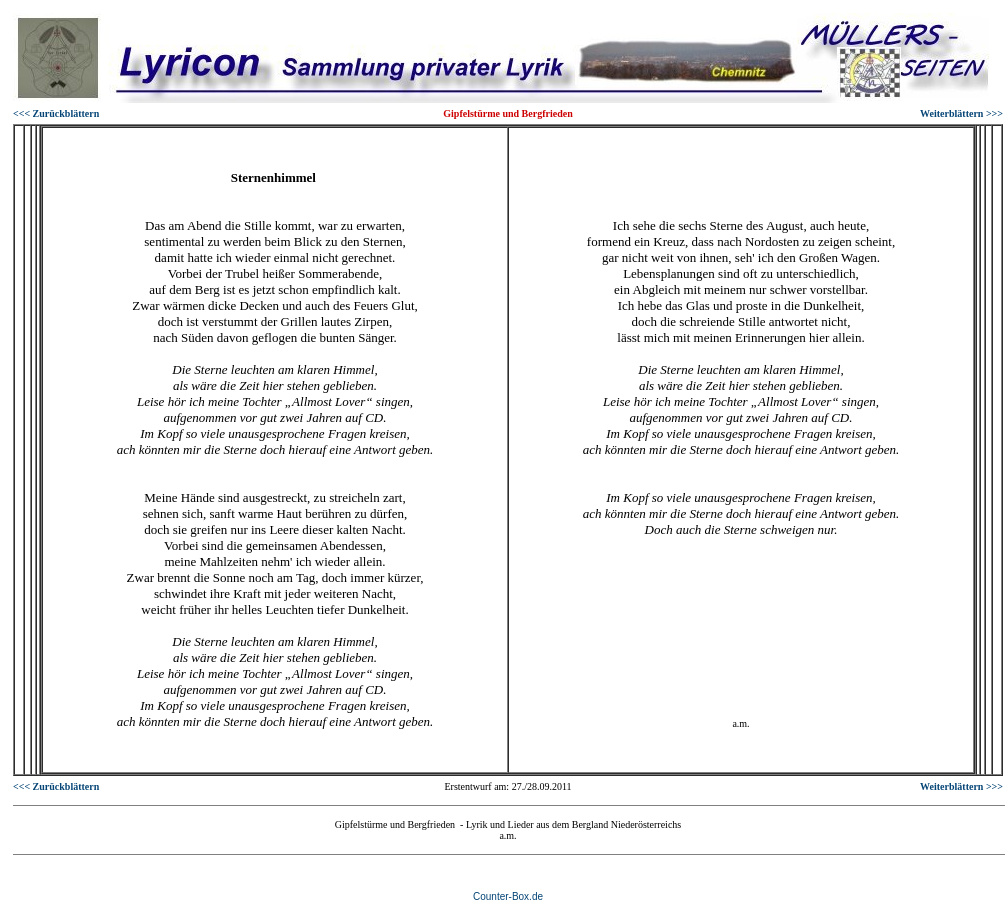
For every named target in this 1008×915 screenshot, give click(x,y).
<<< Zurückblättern (56, 113)
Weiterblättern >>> (961, 113)
